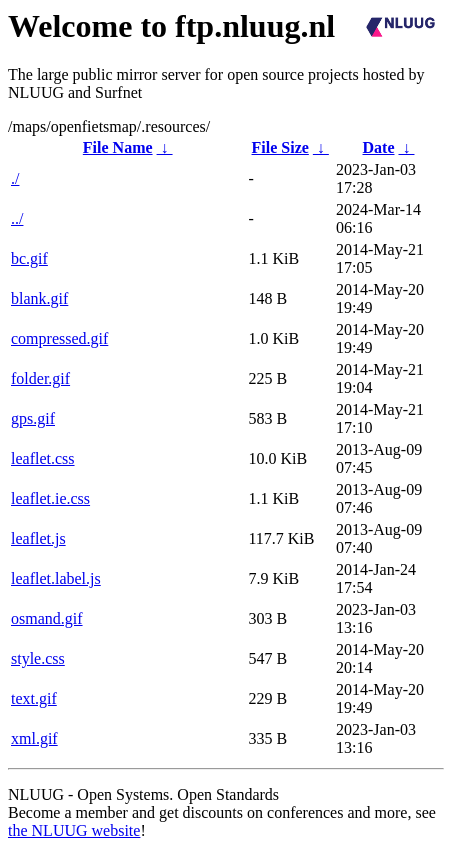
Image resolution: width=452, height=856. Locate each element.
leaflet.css (43, 458)
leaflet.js (38, 538)
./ (15, 178)
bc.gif (29, 258)
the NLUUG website (74, 830)
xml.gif (34, 738)
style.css (38, 658)
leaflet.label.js (56, 578)
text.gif (34, 698)
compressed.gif (59, 338)
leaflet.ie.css (50, 498)
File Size (280, 147)
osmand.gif (47, 618)
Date (379, 147)
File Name (118, 147)
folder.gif (40, 378)
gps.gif (33, 418)
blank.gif (39, 298)
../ (17, 218)
